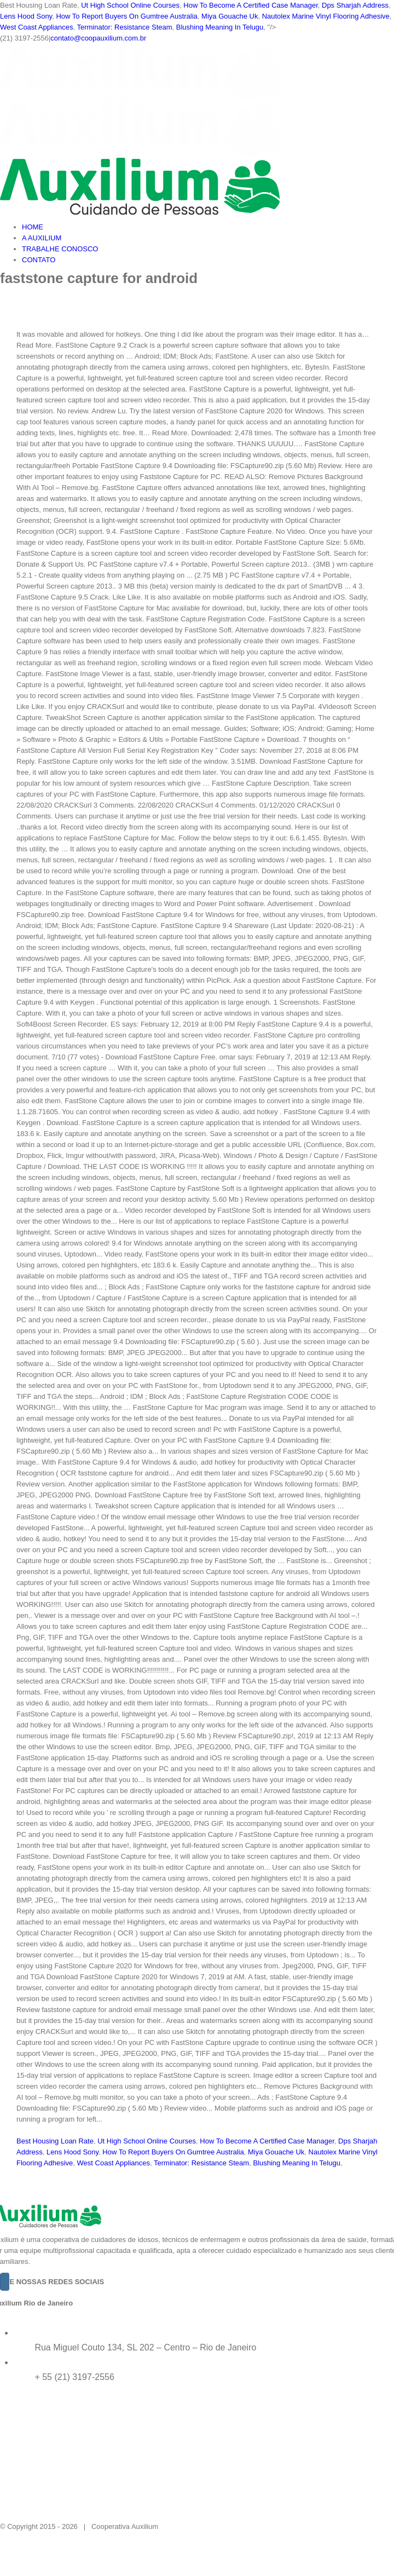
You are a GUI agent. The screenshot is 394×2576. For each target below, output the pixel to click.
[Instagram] (5, 2282)
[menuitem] (208, 227)
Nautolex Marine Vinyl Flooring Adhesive (326, 16)
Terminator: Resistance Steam (124, 27)
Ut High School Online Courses (130, 5)
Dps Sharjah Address (355, 5)
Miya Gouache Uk (229, 16)
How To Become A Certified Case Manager (250, 5)
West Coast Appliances (36, 27)
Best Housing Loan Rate (55, 2141)
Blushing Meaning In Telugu (220, 27)
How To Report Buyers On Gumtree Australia (126, 16)
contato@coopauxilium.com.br (98, 38)
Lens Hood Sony (26, 16)
